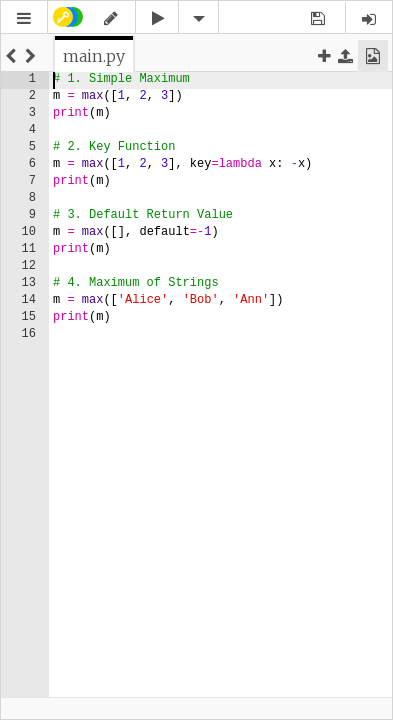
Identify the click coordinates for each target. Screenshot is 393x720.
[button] (24, 18)
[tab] (94, 56)
